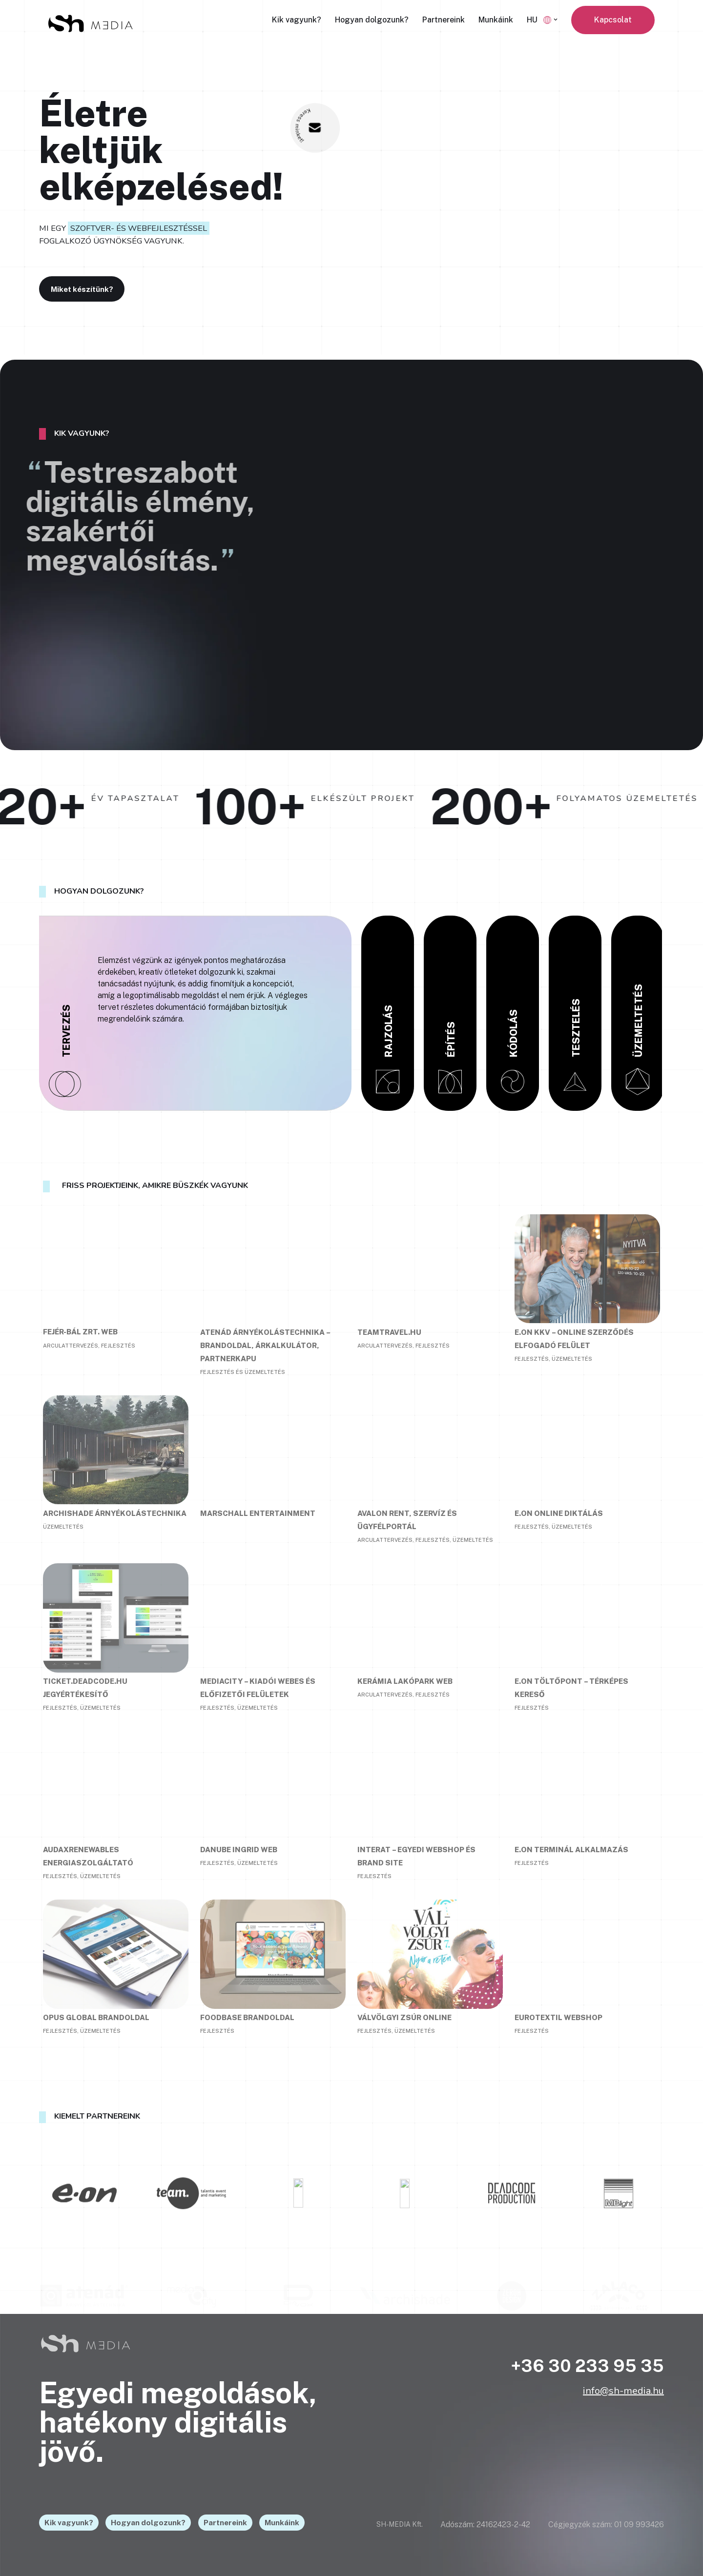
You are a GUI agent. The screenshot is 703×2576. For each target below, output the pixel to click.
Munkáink (495, 19)
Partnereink (443, 19)
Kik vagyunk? (296, 19)
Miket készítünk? (93, 288)
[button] (556, 19)
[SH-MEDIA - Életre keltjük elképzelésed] (90, 24)
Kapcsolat (613, 19)
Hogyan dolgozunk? (372, 19)
